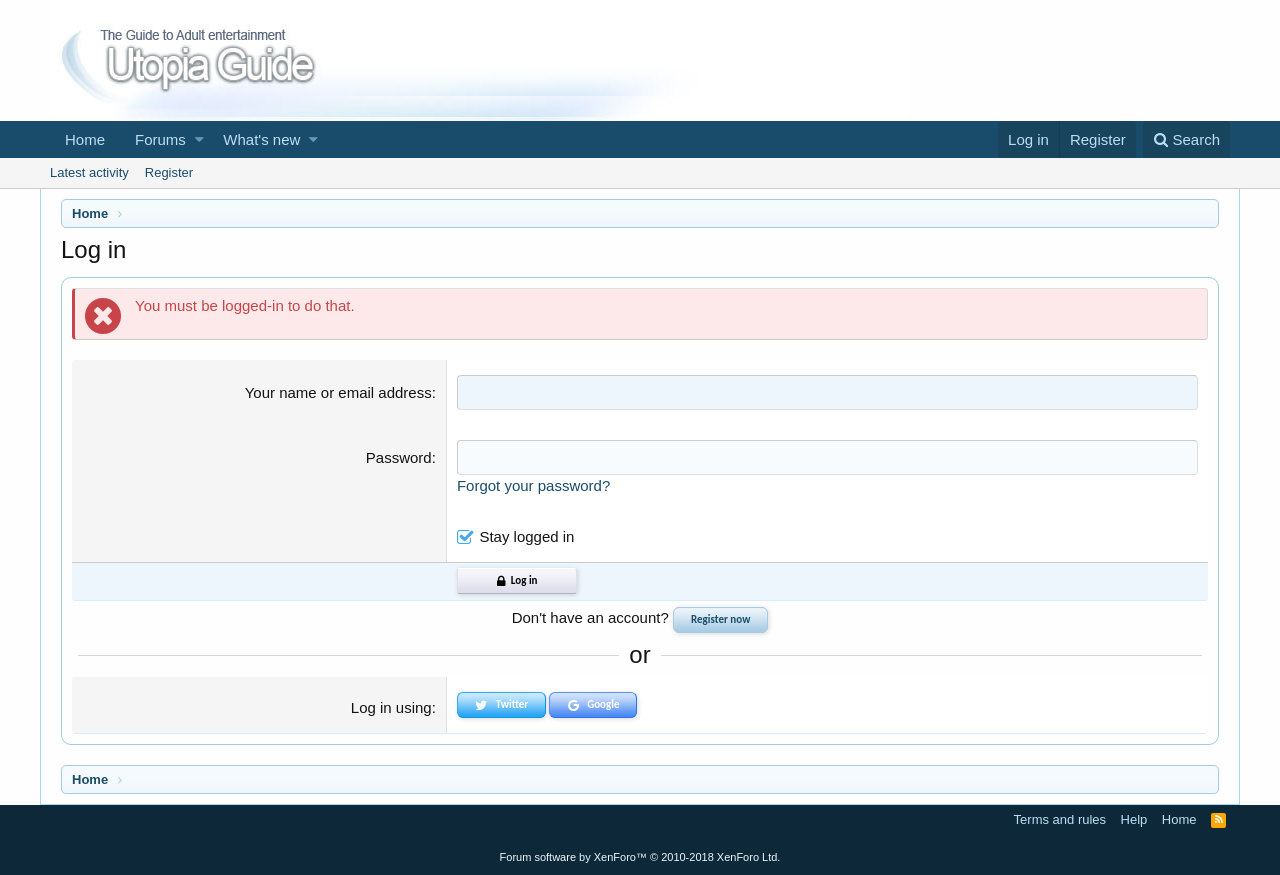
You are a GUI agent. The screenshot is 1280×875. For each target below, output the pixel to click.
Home (85, 139)
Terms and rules (1060, 819)
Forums (160, 139)
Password (399, 457)
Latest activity (89, 172)
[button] (199, 139)
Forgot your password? (533, 485)
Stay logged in (526, 536)
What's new (261, 139)
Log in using (391, 707)
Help (1134, 819)
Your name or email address (338, 392)
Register (169, 172)
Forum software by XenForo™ (640, 857)
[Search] (1186, 139)
